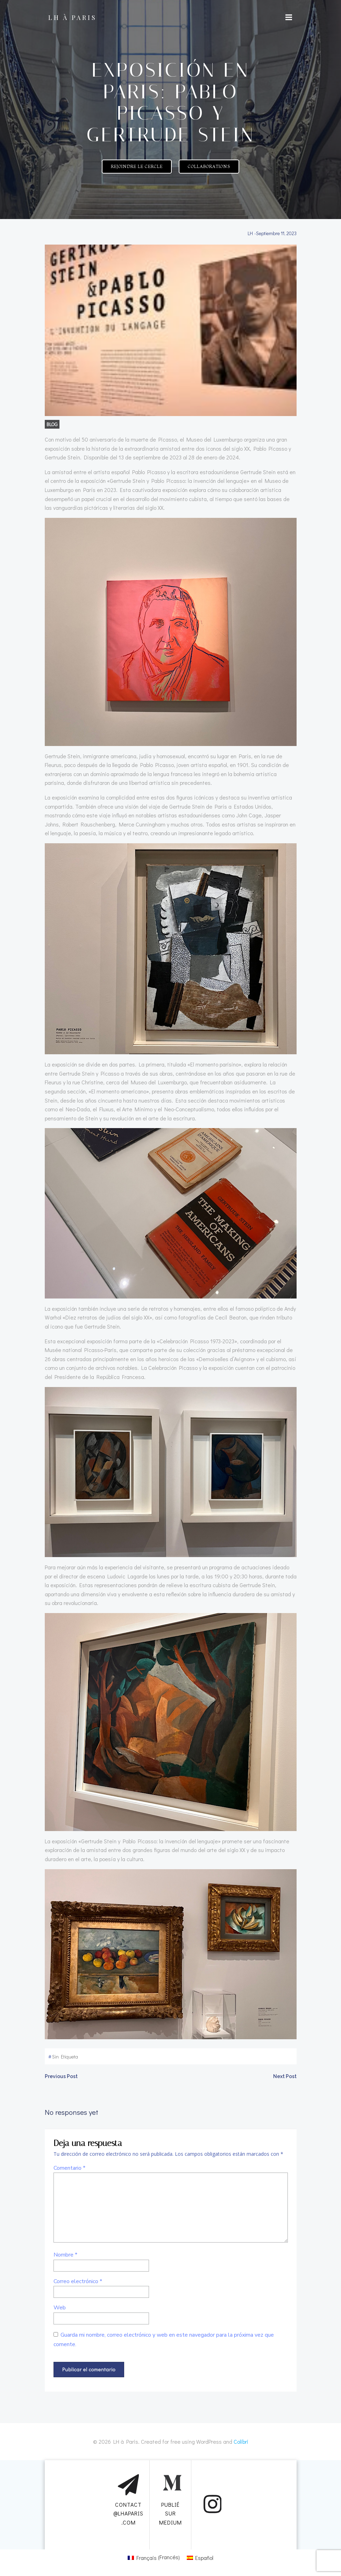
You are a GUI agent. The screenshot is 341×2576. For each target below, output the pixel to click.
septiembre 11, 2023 (276, 233)
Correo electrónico (78, 2281)
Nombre (65, 2255)
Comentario (69, 2168)
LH (250, 233)
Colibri (241, 2441)
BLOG (52, 424)
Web (60, 2307)
